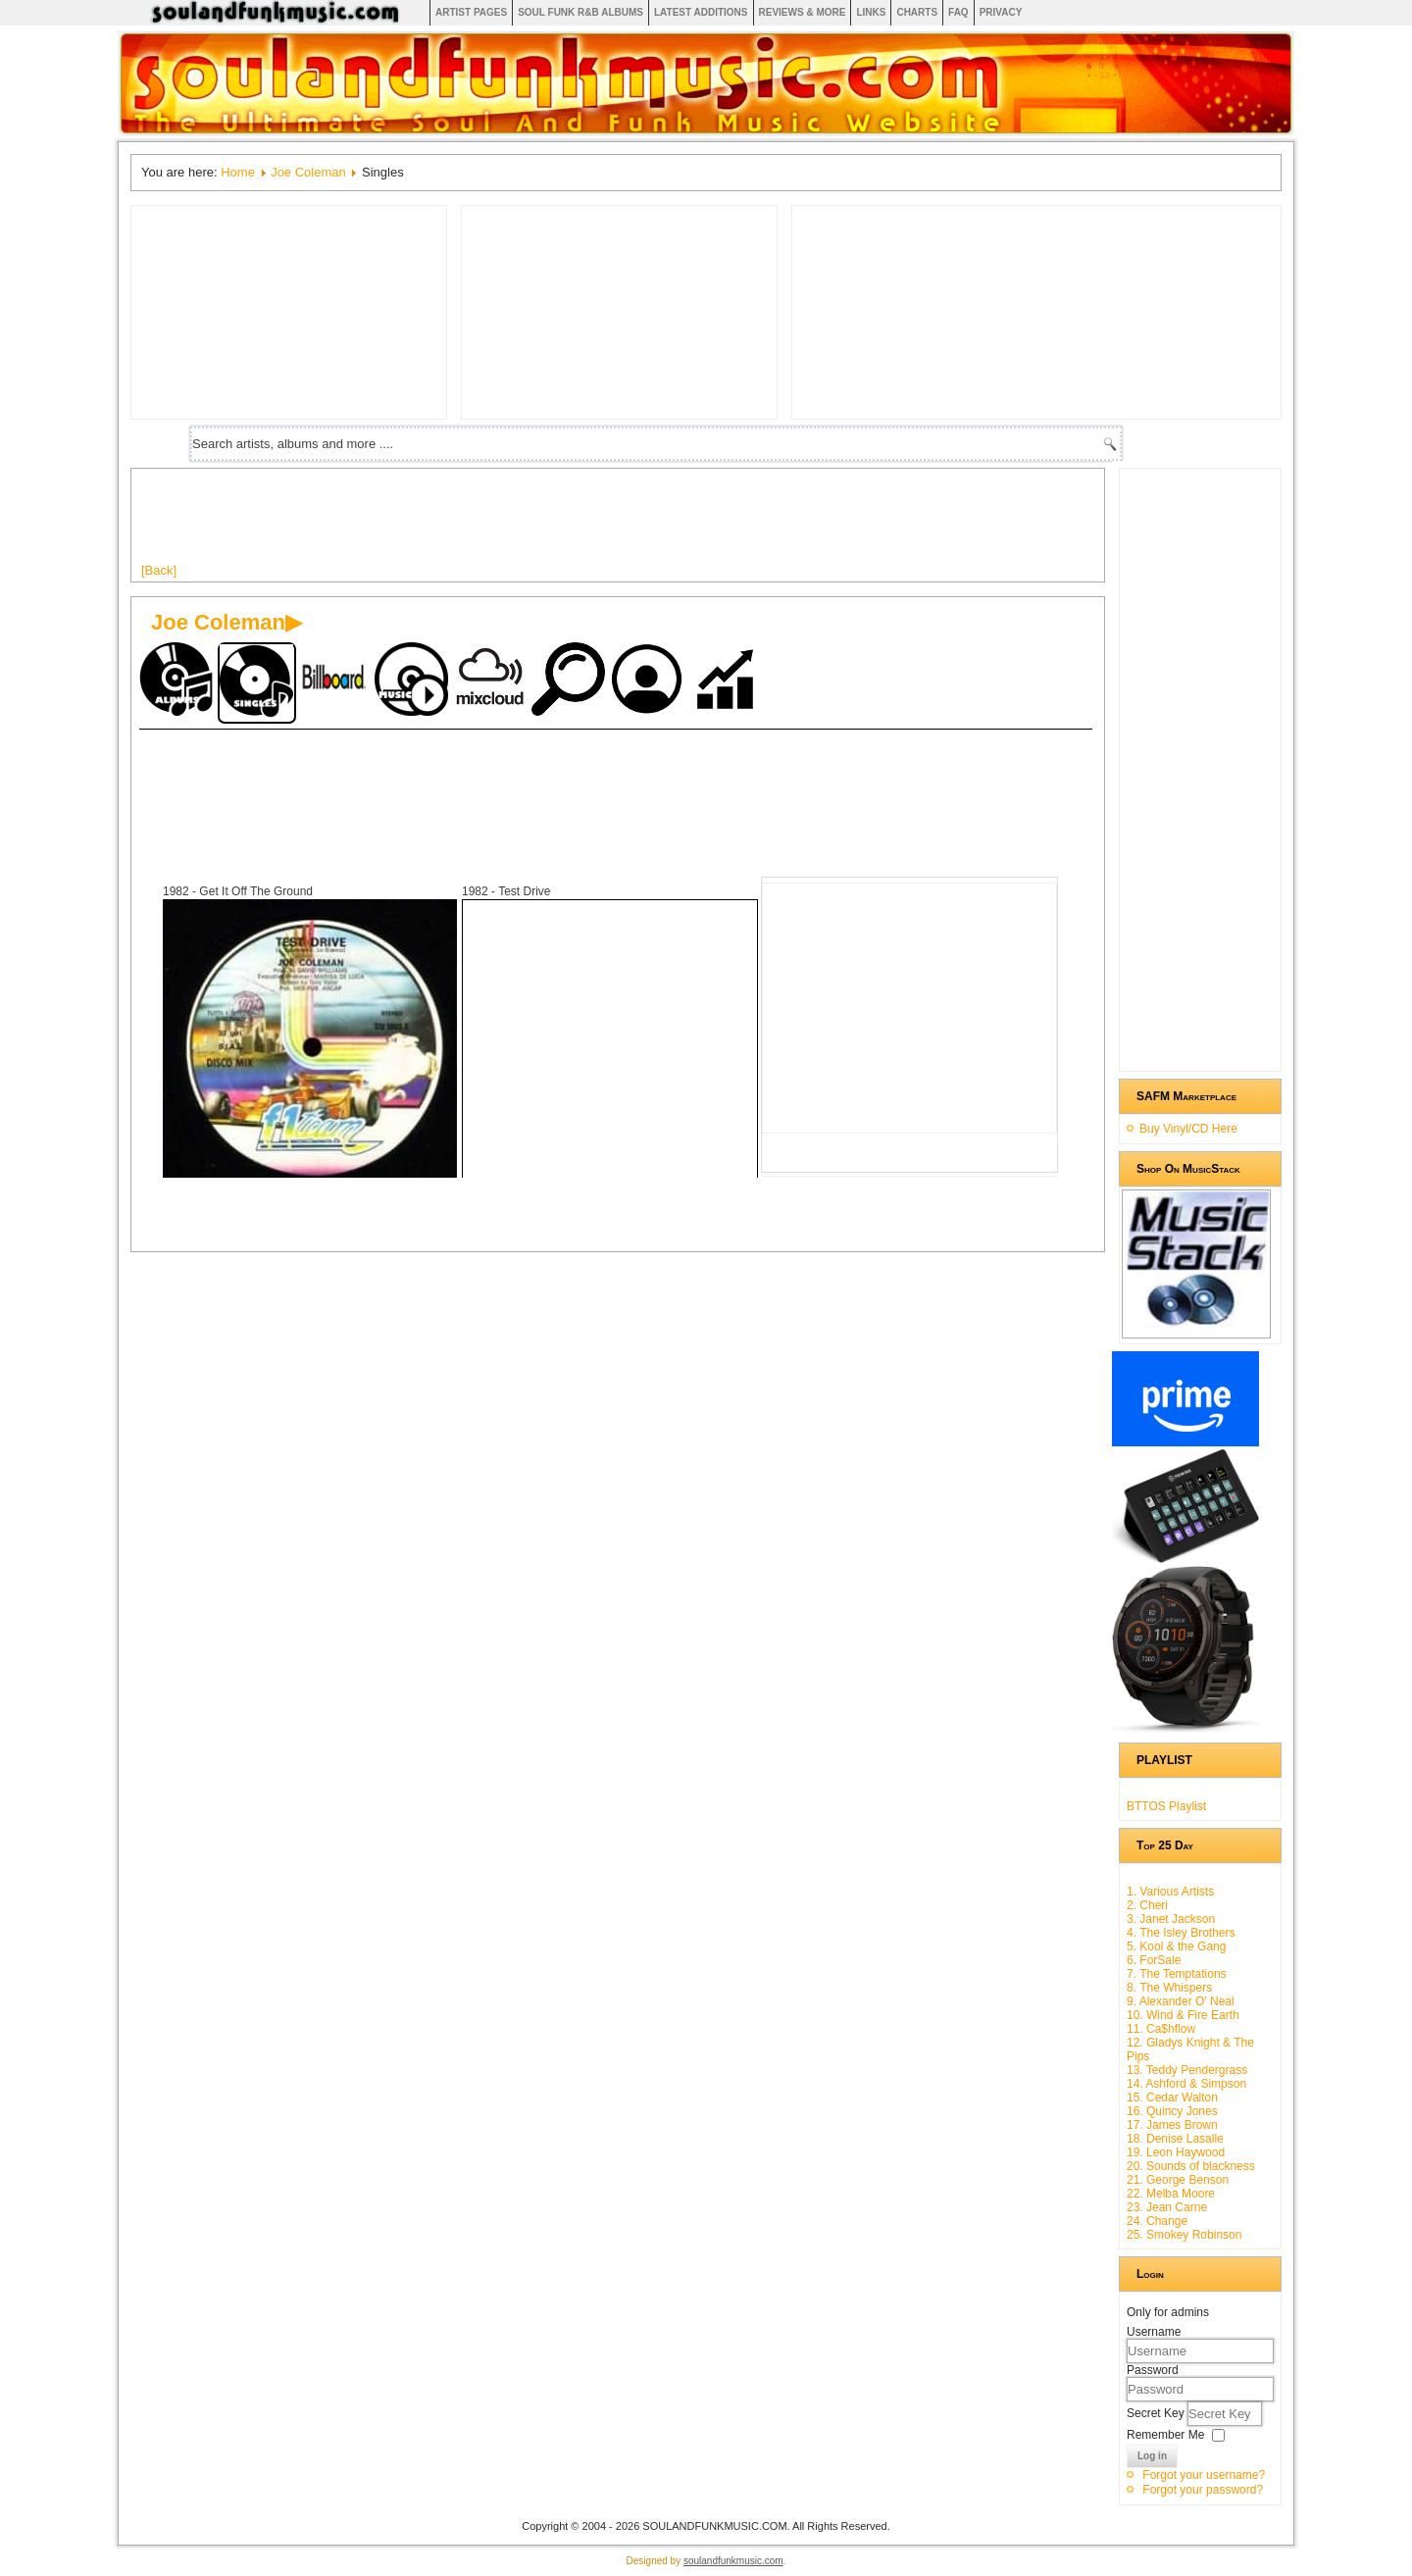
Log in (1152, 2455)
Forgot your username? (1203, 2475)
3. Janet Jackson (1171, 1919)
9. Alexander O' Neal (1181, 2001)
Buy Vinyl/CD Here (1188, 1129)
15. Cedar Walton (1172, 2097)
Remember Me (1165, 2435)
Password (1153, 2370)
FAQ (958, 12)
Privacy (1001, 12)
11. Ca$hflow (1161, 2029)
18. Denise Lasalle (1175, 2139)
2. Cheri (1147, 1905)
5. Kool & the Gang (1176, 1946)
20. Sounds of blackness (1191, 2166)
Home (238, 172)
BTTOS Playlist (1166, 1806)
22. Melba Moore (1171, 2193)
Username (1154, 2332)
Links (870, 12)
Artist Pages (471, 12)
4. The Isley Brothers (1181, 1933)
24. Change (1157, 2221)
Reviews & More (802, 12)
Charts (916, 12)
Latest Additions (701, 12)
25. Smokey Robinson (1184, 2235)
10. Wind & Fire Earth (1183, 2015)
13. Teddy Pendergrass (1187, 2070)
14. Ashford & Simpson (1186, 2084)
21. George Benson (1178, 2180)
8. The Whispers (1169, 1988)
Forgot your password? (1202, 2490)
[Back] (158, 570)
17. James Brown (1172, 2125)
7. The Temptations (1177, 1974)
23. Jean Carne (1167, 2207)
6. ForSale (1154, 1960)
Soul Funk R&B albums (580, 12)
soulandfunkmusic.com (733, 2560)
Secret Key (1157, 2413)
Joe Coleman (308, 172)
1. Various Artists (1170, 1891)
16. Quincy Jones (1172, 2111)
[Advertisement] (498, 523)
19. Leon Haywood (1176, 2152)
